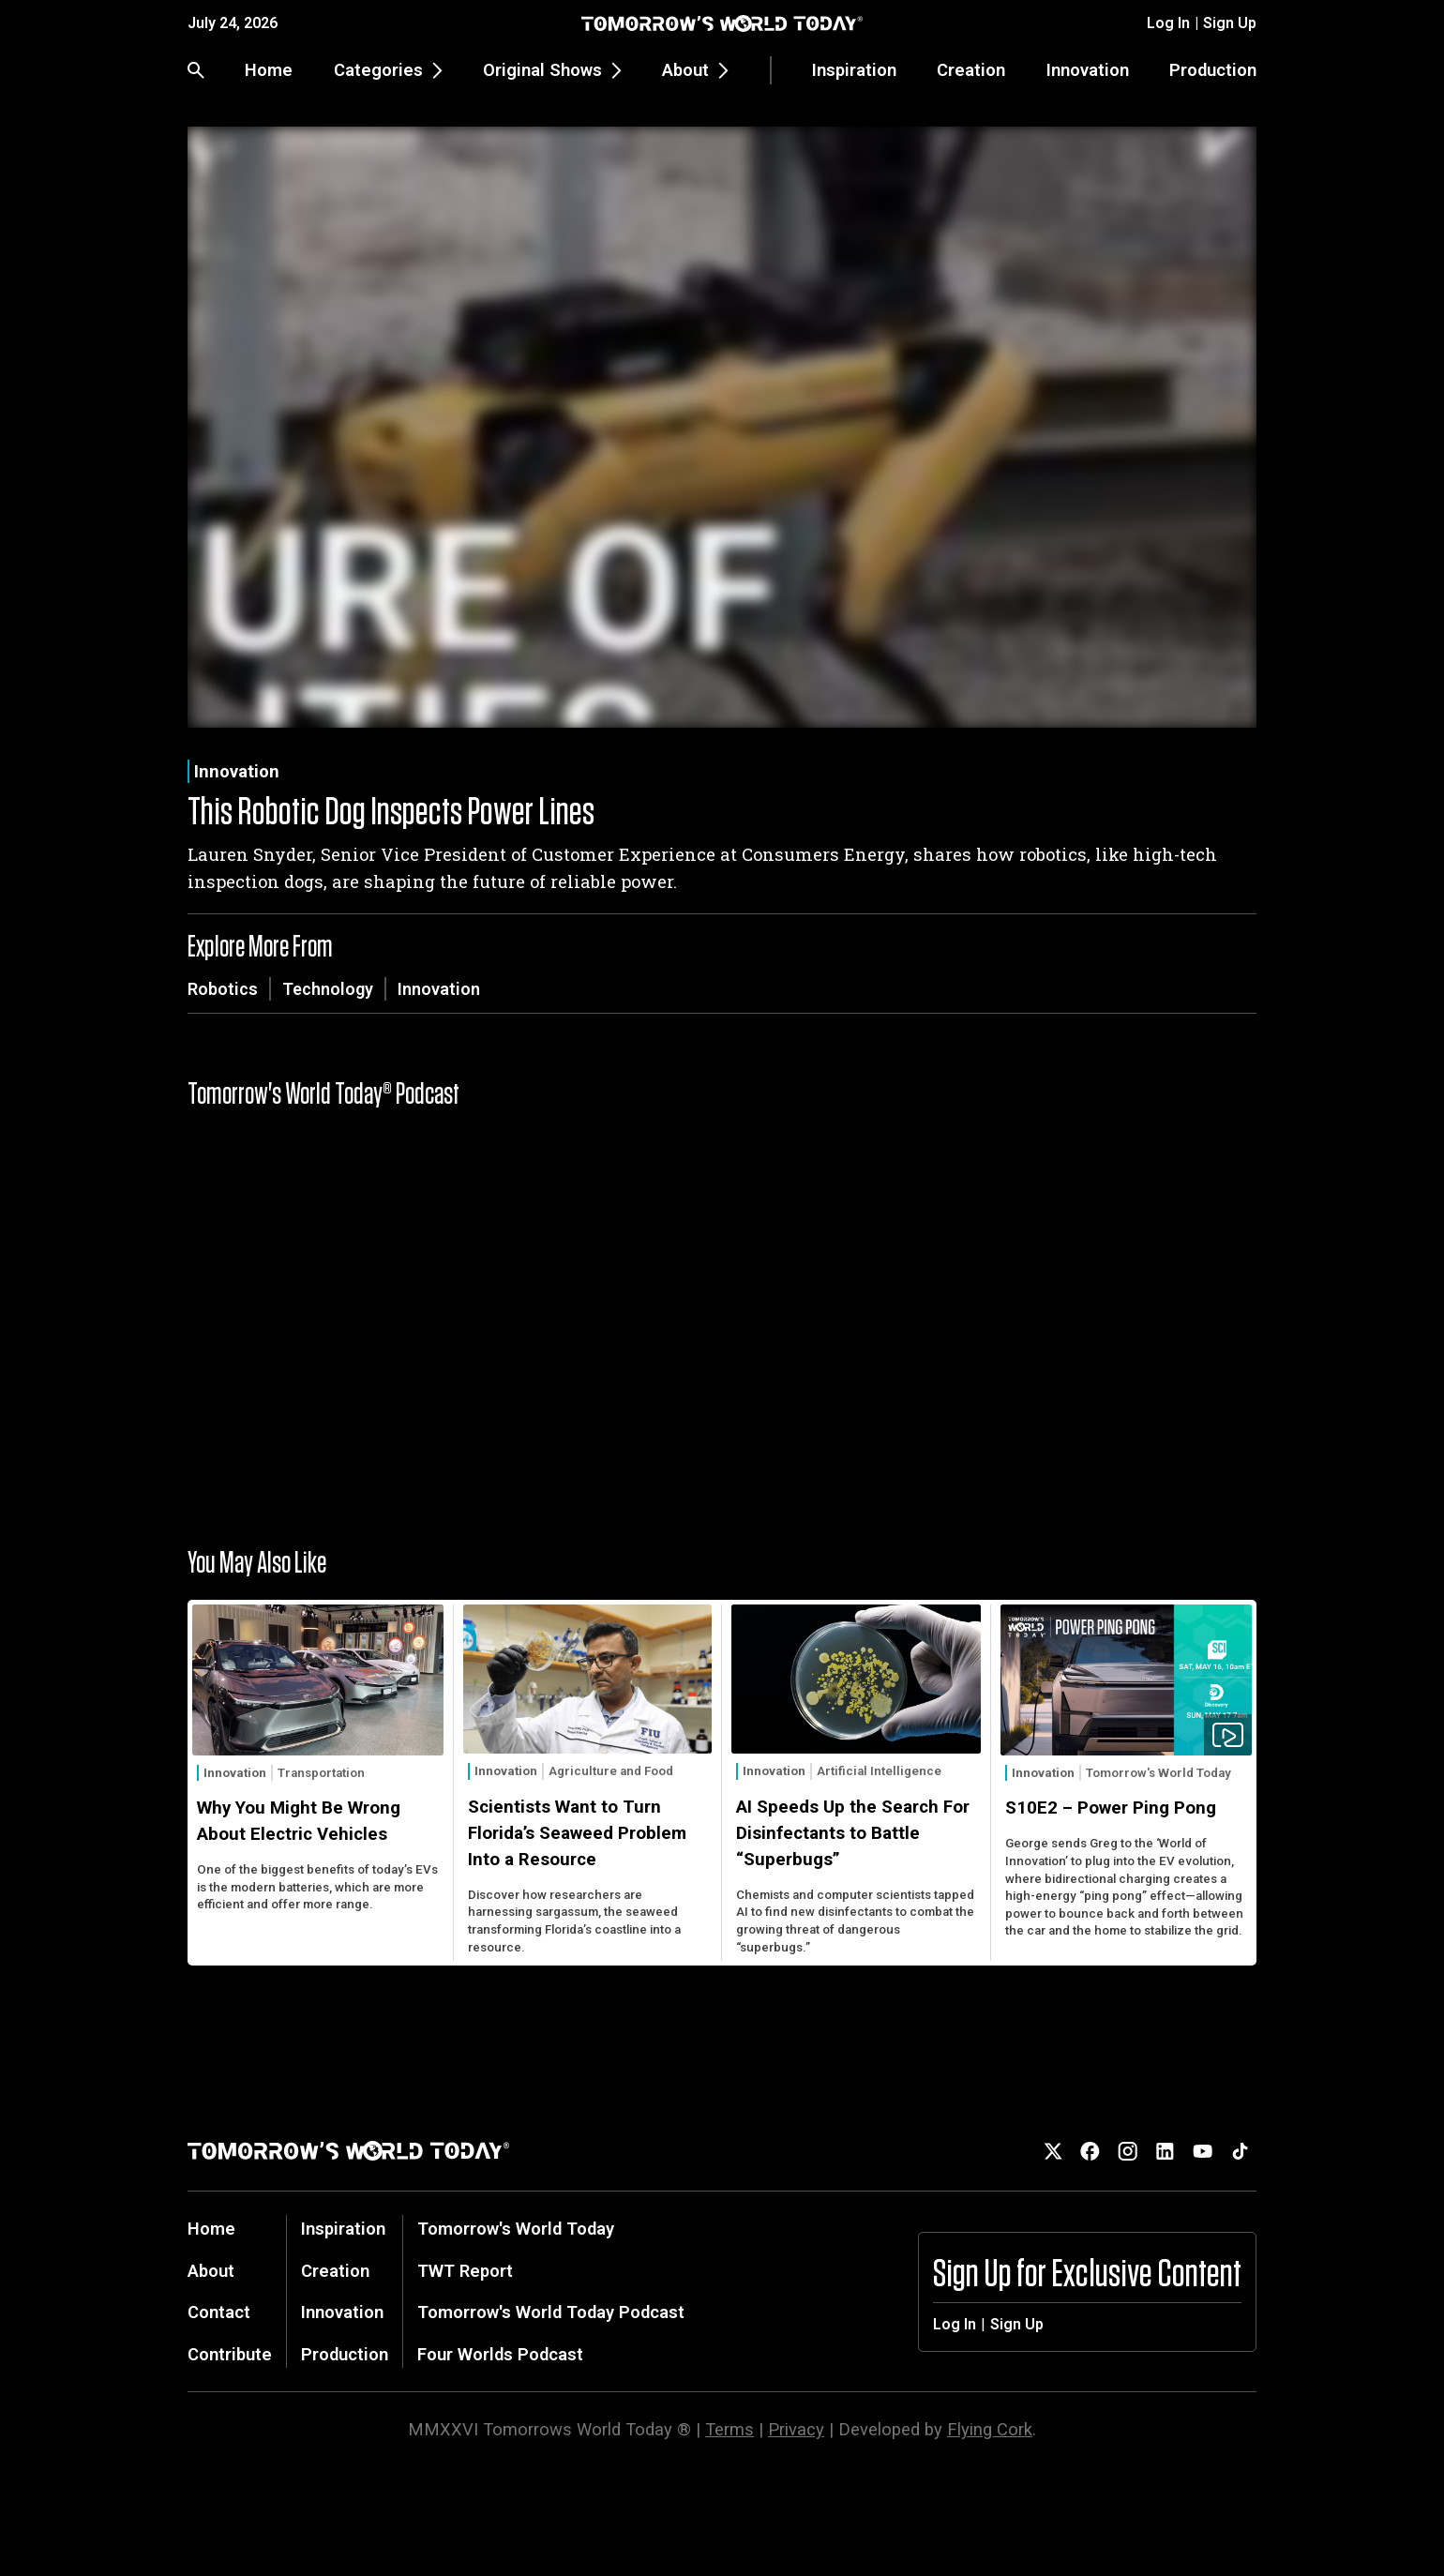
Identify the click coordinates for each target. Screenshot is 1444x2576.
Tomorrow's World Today (1158, 1773)
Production (1212, 70)
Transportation (321, 1773)
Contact (219, 2312)
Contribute (230, 2354)
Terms (729, 2429)
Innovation (1087, 70)
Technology (327, 989)
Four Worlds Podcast (500, 2354)
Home (269, 70)
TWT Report (465, 2271)
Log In (1168, 23)
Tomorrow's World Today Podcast (550, 2312)
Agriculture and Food (611, 1771)
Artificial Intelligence (879, 1771)
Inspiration (854, 70)
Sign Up (1229, 23)
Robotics (223, 989)
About (211, 2271)
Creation (971, 70)
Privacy (796, 2429)
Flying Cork (989, 2429)
